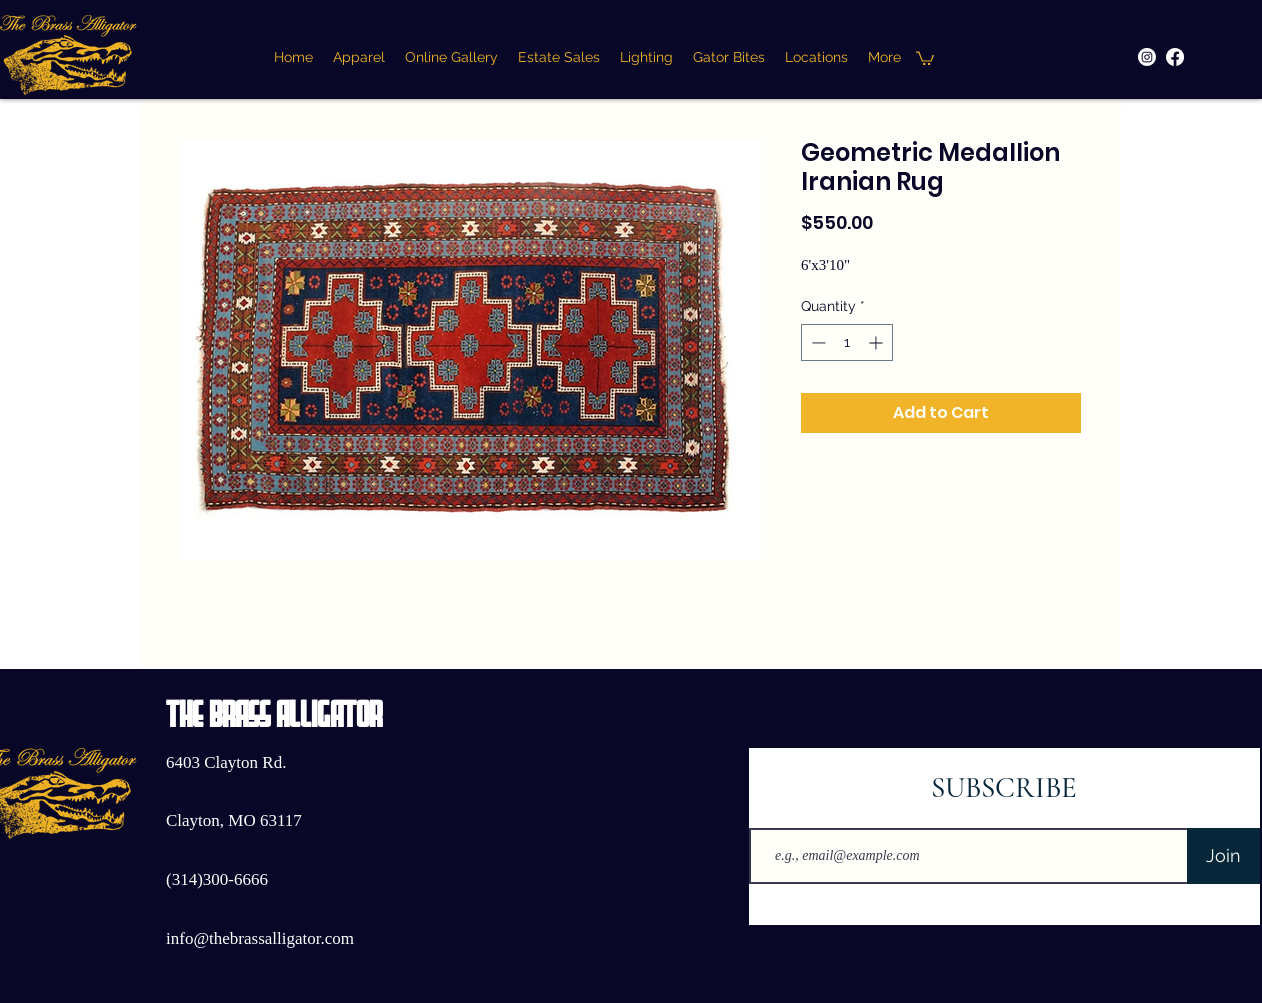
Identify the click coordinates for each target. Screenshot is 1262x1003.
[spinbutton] (847, 342)
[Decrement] (816, 342)
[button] (925, 57)
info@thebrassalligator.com (260, 938)
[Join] (1223, 856)
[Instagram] (1147, 57)
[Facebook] (1175, 57)
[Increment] (877, 342)
